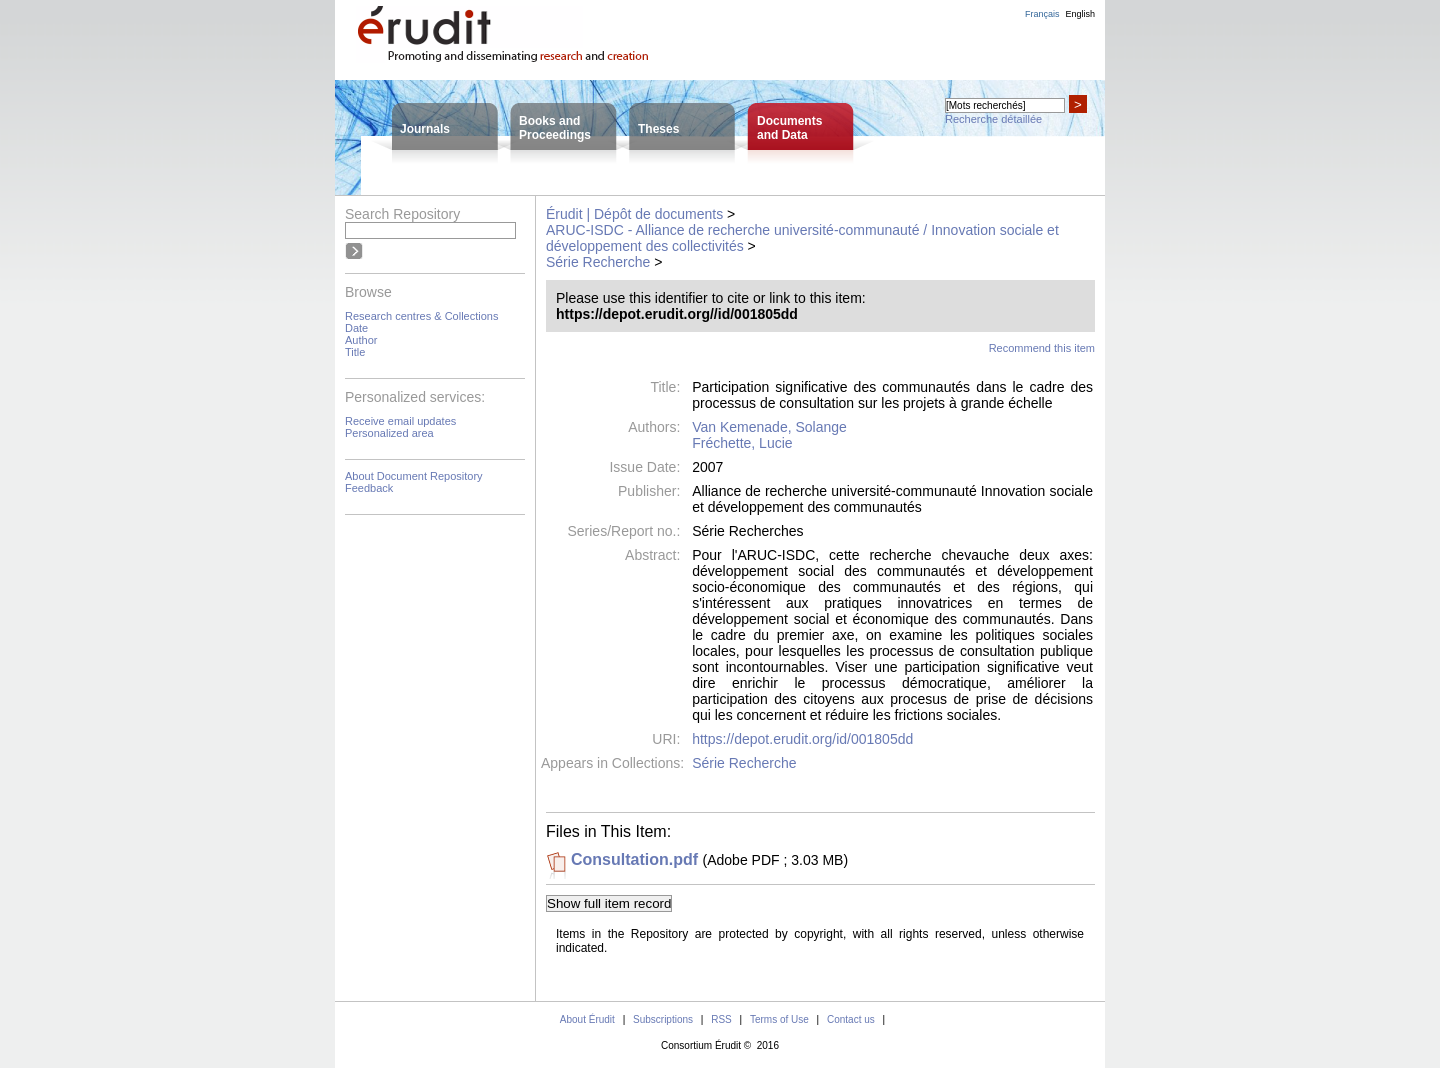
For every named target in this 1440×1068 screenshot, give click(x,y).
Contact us (851, 1019)
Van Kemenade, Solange (769, 427)
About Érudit (587, 1019)
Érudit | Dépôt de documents (634, 214)
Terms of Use (779, 1019)
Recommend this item (1042, 348)
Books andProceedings (555, 128)
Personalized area (389, 433)
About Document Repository (414, 476)
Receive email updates (400, 421)
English (1080, 14)
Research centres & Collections (421, 316)
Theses (658, 129)
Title (355, 352)
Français (1042, 14)
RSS (721, 1019)
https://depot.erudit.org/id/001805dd (802, 739)
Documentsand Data (789, 128)
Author (361, 340)
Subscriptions (663, 1019)
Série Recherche (598, 262)
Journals (425, 129)
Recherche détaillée (993, 119)
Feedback (369, 488)
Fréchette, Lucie (742, 443)
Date (356, 328)
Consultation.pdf (634, 859)
